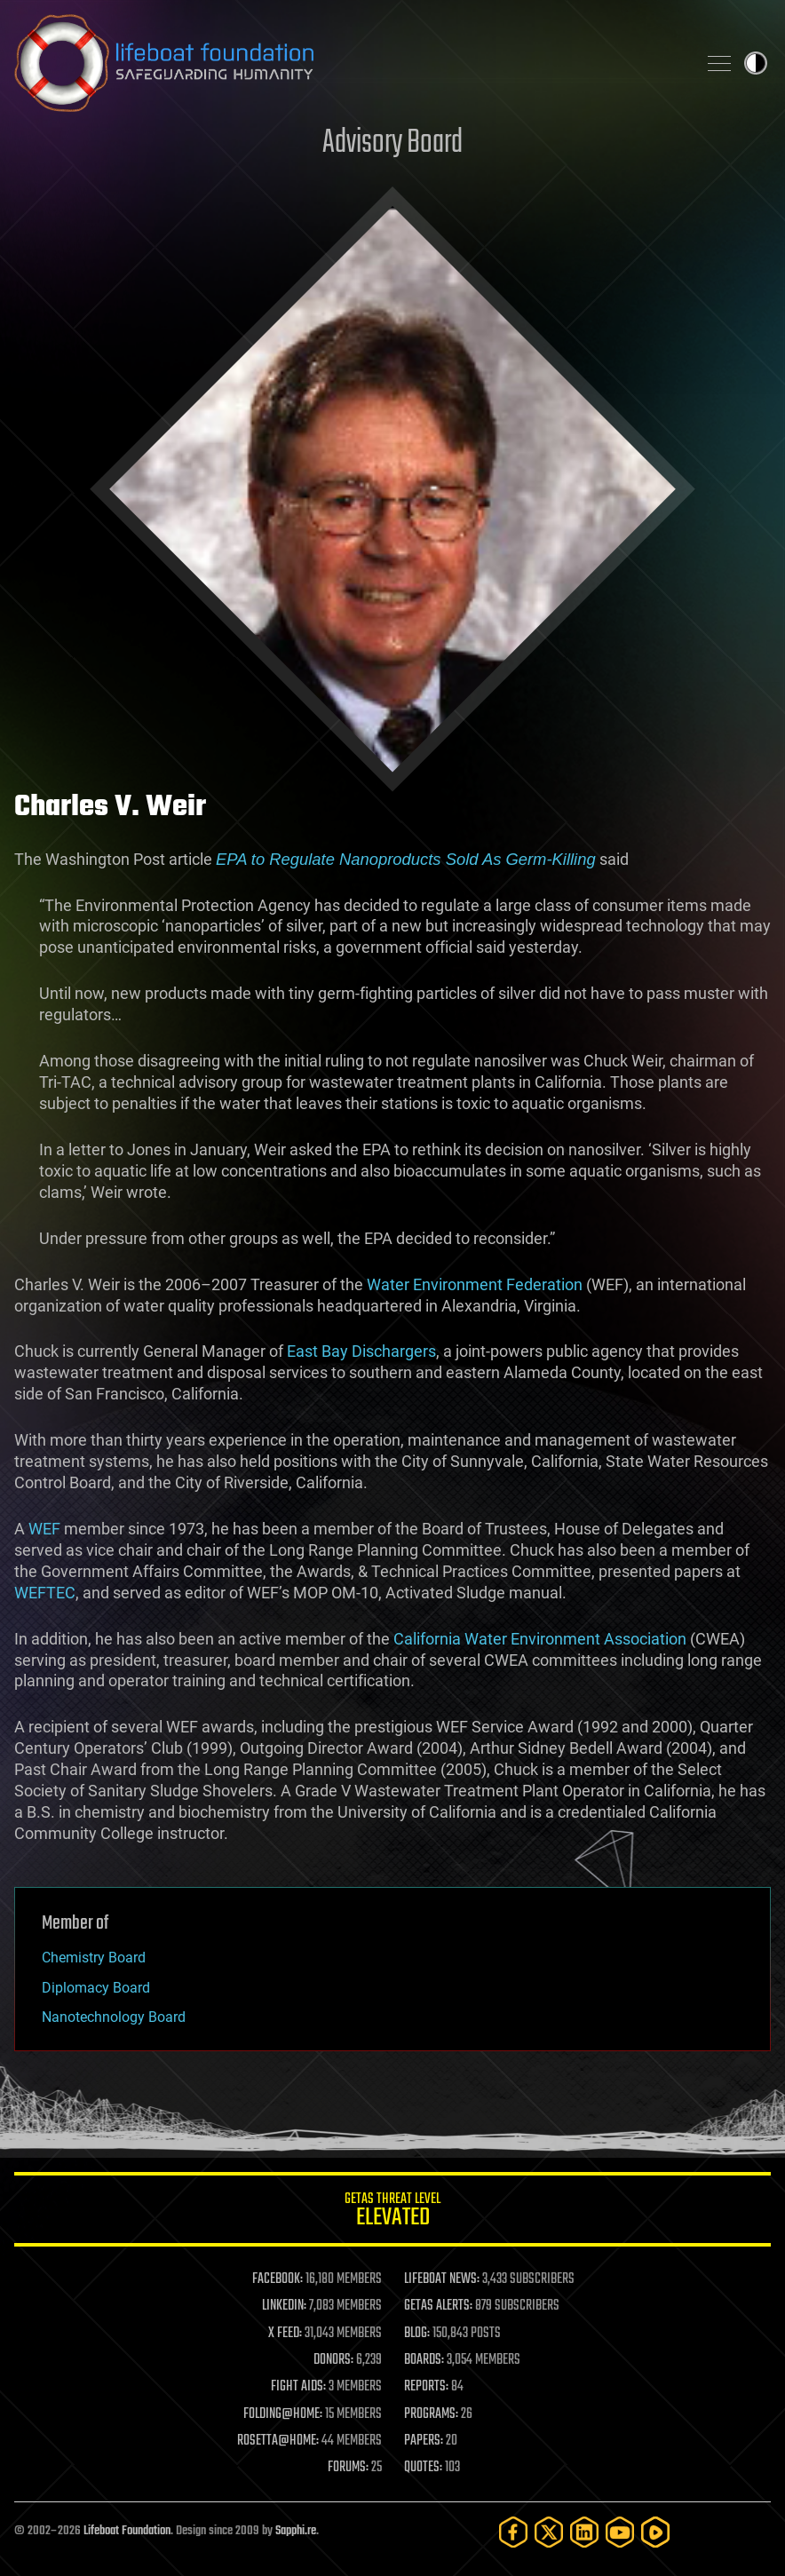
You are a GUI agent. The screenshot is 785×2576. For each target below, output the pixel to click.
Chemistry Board (94, 1957)
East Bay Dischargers (361, 1351)
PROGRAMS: (431, 2414)
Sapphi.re (295, 2531)
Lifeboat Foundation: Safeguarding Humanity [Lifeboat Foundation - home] (348, 63)
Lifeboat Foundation (126, 2531)
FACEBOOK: (277, 2279)
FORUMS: (348, 2467)
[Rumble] (655, 2532)
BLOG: (417, 2333)
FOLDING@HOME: (282, 2414)
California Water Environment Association (539, 1638)
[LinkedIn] (584, 2532)
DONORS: (333, 2360)
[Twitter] (549, 2532)
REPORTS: (426, 2386)
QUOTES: (423, 2467)
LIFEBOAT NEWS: (442, 2279)
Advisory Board (392, 143)
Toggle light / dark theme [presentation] (755, 63)
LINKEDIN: (284, 2306)
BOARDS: (424, 2360)
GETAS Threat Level (392, 2212)
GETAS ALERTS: (438, 2306)
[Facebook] (513, 2532)
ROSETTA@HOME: (278, 2441)
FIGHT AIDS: (298, 2386)
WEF (44, 1528)
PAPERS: (423, 2441)
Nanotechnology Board (114, 2017)
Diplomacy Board (96, 1987)
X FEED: (285, 2333)
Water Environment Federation (475, 1284)
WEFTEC (44, 1592)
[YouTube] (620, 2532)
